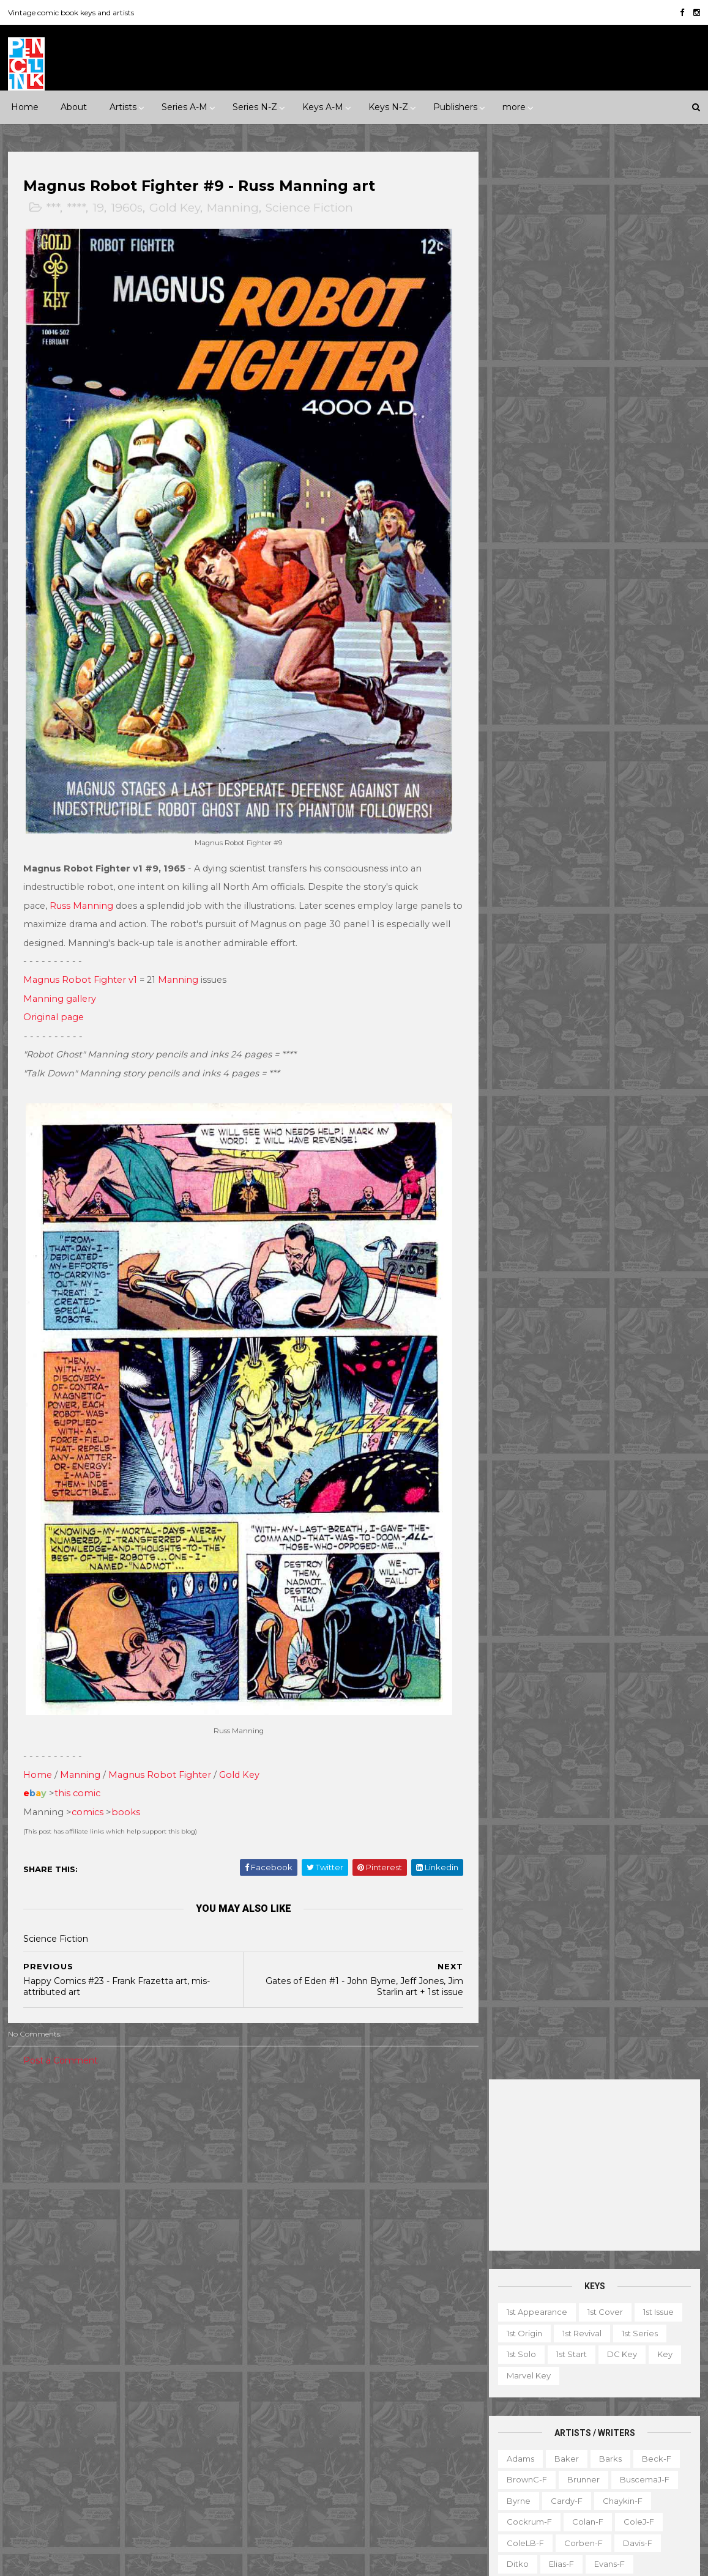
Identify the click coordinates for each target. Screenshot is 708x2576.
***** (136, 2121)
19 (99, 208)
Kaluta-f (523, 742)
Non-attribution (561, 2429)
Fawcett (156, 2320)
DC (23, 2299)
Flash (420, 2299)
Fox (167, 2341)
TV (526, 2471)
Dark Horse (72, 2299)
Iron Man (348, 2362)
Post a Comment (61, 2035)
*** (54, 208)
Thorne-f (656, 1017)
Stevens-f (527, 1017)
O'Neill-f (562, 848)
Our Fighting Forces (290, 2425)
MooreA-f (527, 827)
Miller (578, 805)
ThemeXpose (72, 2560)
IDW (74, 2383)
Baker (566, 530)
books (126, 1787)
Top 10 (563, 2471)
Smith (518, 975)
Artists (123, 107)
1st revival (582, 405)
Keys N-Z (388, 107)
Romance (101, 2205)
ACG (26, 2277)
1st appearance (537, 384)
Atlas (110, 2277)
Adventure (166, 2163)
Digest (498, 2366)
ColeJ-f (639, 594)
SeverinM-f (530, 953)
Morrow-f (586, 827)
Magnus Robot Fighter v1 (81, 968)
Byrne (519, 573)
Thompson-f (592, 1017)
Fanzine (614, 2366)
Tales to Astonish (284, 2468)
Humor (173, 2184)
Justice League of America (304, 2405)
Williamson (577, 1059)
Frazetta (523, 679)
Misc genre (39, 2205)
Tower (182, 2425)
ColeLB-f (525, 615)
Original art (507, 2450)
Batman (325, 2235)
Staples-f (526, 996)
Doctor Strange (282, 2299)
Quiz (559, 2450)
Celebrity (269, 2121)
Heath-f (589, 700)
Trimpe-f (615, 1038)
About (74, 107)
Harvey (31, 2383)
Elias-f (561, 636)
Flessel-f (581, 657)
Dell (124, 2299)
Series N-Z (255, 107)
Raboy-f (523, 890)
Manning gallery (60, 986)
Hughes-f (526, 721)
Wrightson (571, 1081)
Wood (519, 1081)
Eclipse (105, 2320)
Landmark (429, 2121)
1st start (571, 426)
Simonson (651, 953)
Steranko (628, 996)
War (89, 2227)
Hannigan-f (530, 700)
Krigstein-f (528, 763)
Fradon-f (637, 657)
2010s (114, 2163)
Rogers (521, 911)
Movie (322, 2142)
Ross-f (626, 911)
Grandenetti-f (645, 679)
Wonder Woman (283, 2489)
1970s (151, 2142)
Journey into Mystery (292, 2383)
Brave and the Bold (400, 2235)
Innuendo (370, 2121)
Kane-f (574, 742)
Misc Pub (35, 2405)
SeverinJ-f (646, 933)
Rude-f (521, 933)
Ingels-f (581, 721)
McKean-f (527, 805)
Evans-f (609, 636)
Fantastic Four (362, 2299)
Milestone (270, 2142)
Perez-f (616, 848)
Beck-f (656, 530)
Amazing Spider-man (293, 2214)
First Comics (116, 2341)
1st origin (524, 405)
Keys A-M (322, 107)
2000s (71, 2163)
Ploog (569, 869)
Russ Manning (82, 893)
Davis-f (637, 615)
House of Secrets (376, 2341)
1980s (193, 2142)
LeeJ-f (520, 785)
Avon (150, 2277)
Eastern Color (44, 2320)
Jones (628, 721)
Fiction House (44, 2341)
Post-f (614, 869)
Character (629, 2344)
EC (157, 2299)
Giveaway (552, 2386)
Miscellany (643, 2408)
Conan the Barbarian (380, 2257)
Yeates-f (630, 1081)
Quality (174, 2405)
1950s (69, 2142)
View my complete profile (587, 2277)
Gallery (499, 2386)
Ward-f (521, 1059)
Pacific (86, 2405)
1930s (174, 2121)
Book (578, 2344)
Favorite (667, 2366)
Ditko (518, 636)
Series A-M (184, 107)
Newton (642, 827)
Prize (130, 2405)
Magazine (504, 2408)
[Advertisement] (594, 237)
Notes (624, 2429)
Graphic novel (619, 2386)
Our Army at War (411, 2405)
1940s (28, 2142)
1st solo (521, 426)
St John (32, 2425)
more (514, 107)
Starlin (577, 996)
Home (25, 107)
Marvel (194, 2383)
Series (647, 2450)
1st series (640, 405)
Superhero (39, 2227)
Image (116, 2383)
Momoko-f (631, 805)
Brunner (583, 552)
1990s (28, 2163)
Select (602, 2450)
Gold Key (175, 208)
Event (319, 2121)
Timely (137, 2425)
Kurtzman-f (640, 763)
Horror (126, 2184)
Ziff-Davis (131, 2447)
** (43, 2121)
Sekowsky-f (580, 933)
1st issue (658, 384)
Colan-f (587, 594)
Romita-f (574, 911)
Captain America (284, 2257)
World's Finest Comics (380, 2489)
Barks (610, 530)
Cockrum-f (529, 594)
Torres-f (523, 1038)
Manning (233, 208)
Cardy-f (567, 573)
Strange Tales (278, 2447)
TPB (493, 2471)
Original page (54, 1004)
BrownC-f (527, 552)
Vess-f (666, 1038)
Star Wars (369, 2425)
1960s (127, 208)
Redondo (579, 890)
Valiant (30, 2447)
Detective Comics (346, 2277)
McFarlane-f (633, 785)
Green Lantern (342, 2320)
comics (88, 1787)
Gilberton (35, 2362)
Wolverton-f (644, 1059)
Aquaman (374, 2214)
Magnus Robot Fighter (160, 1749)
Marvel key (529, 448)
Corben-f (583, 615)
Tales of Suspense (361, 2447)
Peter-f (522, 869)
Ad (541, 2344)
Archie (68, 2277)
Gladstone (95, 2362)
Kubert (583, 763)
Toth (567, 1038)
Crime (29, 2184)
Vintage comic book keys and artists (72, 12)
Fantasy (77, 2184)
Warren (78, 2447)
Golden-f (578, 679)
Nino (516, 848)
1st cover (605, 384)
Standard (85, 2425)
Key (665, 426)
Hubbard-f (647, 700)
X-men (264, 2510)
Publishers (455, 107)
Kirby (619, 742)
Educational (555, 2366)
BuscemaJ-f (644, 552)
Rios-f (631, 890)
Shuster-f (592, 953)
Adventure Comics (366, 2193)
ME (155, 2383)
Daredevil (270, 2277)
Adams (520, 530)
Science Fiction (310, 208)
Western (134, 2227)
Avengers (270, 2235)
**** (76, 208)
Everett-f (525, 657)
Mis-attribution (574, 2408)
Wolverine (395, 2468)
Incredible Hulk (281, 2362)
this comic (78, 1768)
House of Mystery (286, 2341)
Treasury (613, 2471)
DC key (622, 426)
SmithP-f (568, 975)
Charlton (198, 2277)
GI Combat (272, 2320)
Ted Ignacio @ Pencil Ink (601, 2261)
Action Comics (279, 2193)
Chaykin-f (623, 573)
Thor (346, 2468)
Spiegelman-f (635, 975)
